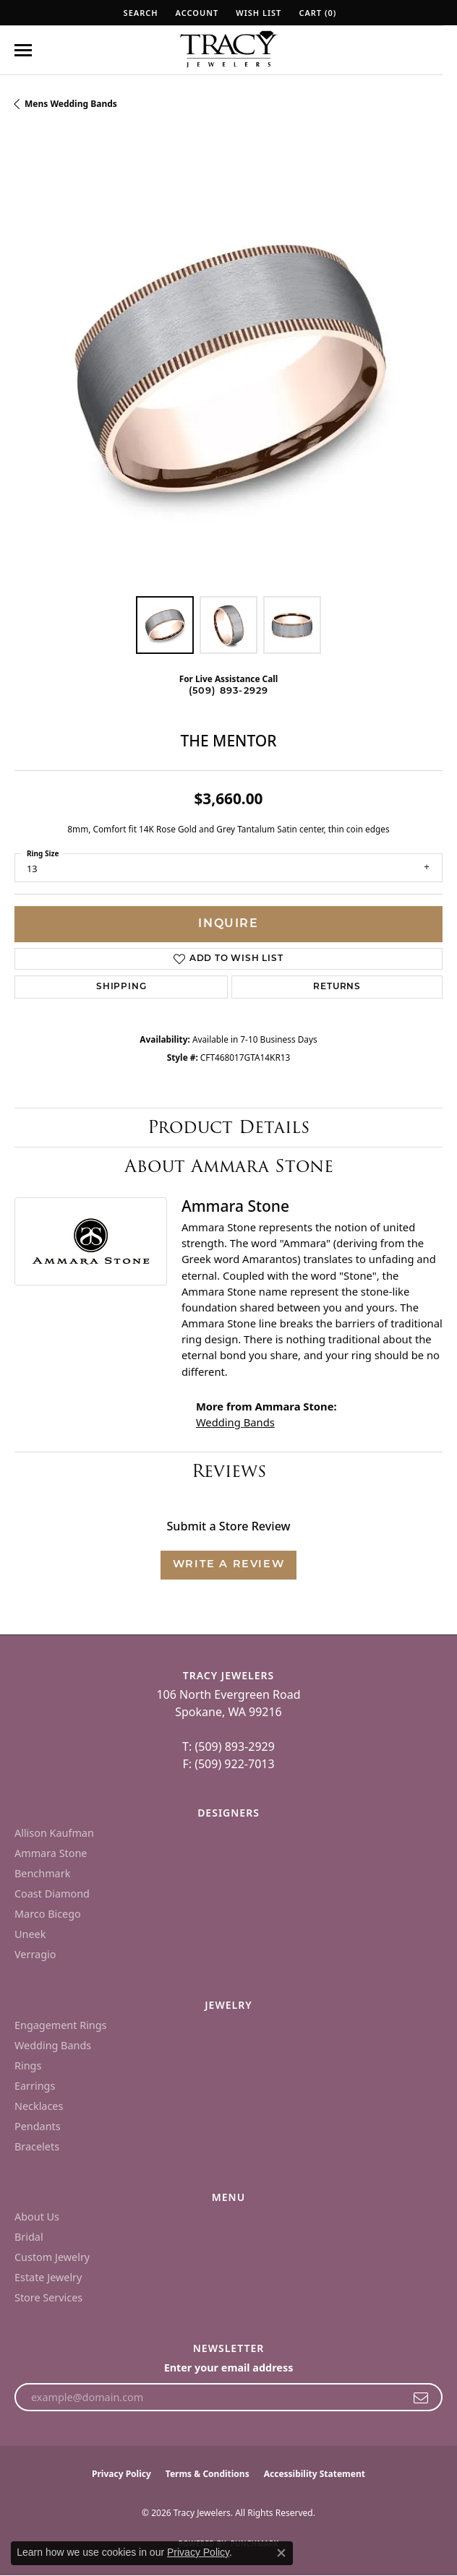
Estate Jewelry (48, 2277)
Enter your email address (229, 2367)
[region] (228, 368)
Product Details (228, 1126)
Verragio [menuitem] (35, 1954)
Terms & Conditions (207, 2474)
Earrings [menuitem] (34, 2086)
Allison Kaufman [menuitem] (54, 1833)
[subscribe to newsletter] (421, 2398)
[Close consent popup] (281, 2553)
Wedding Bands (235, 1422)
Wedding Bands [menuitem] (52, 2045)
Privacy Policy (121, 2474)
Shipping (121, 987)
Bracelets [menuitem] (36, 2146)
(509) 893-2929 (229, 691)
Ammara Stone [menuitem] (50, 1853)
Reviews (229, 1470)
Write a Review (228, 1564)
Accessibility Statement (314, 2474)
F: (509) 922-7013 (228, 1764)
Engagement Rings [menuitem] (60, 2025)
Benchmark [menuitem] (42, 1873)
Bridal (28, 2237)
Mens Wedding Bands (71, 104)
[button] (139, 12)
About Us (36, 2216)
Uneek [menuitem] (30, 1934)
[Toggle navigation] (23, 50)
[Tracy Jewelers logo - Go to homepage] (228, 50)
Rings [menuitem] (27, 2065)
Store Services (48, 2297)
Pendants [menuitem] (37, 2126)
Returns (337, 987)
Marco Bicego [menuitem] (47, 1914)
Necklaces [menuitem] (38, 2106)
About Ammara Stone (228, 1166)
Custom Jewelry (52, 2257)
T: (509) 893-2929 (228, 1746)
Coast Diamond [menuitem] (52, 1893)
